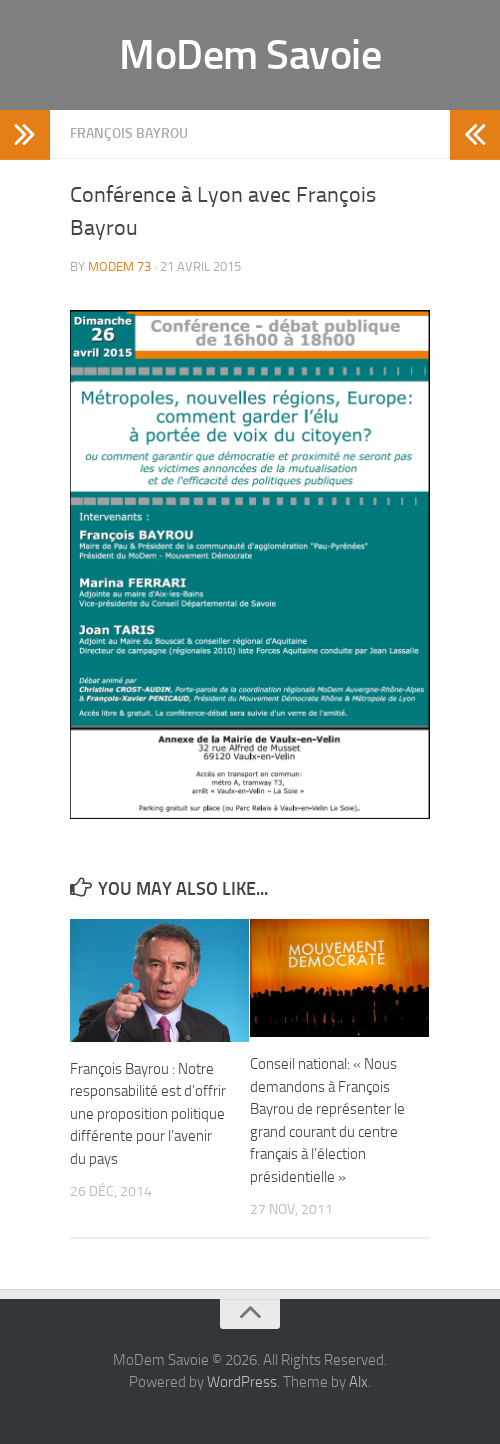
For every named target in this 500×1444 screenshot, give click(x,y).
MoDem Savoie (250, 55)
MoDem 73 (119, 266)
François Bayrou (129, 133)
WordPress (242, 1382)
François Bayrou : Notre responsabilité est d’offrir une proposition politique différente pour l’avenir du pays (148, 1114)
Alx (358, 1382)
